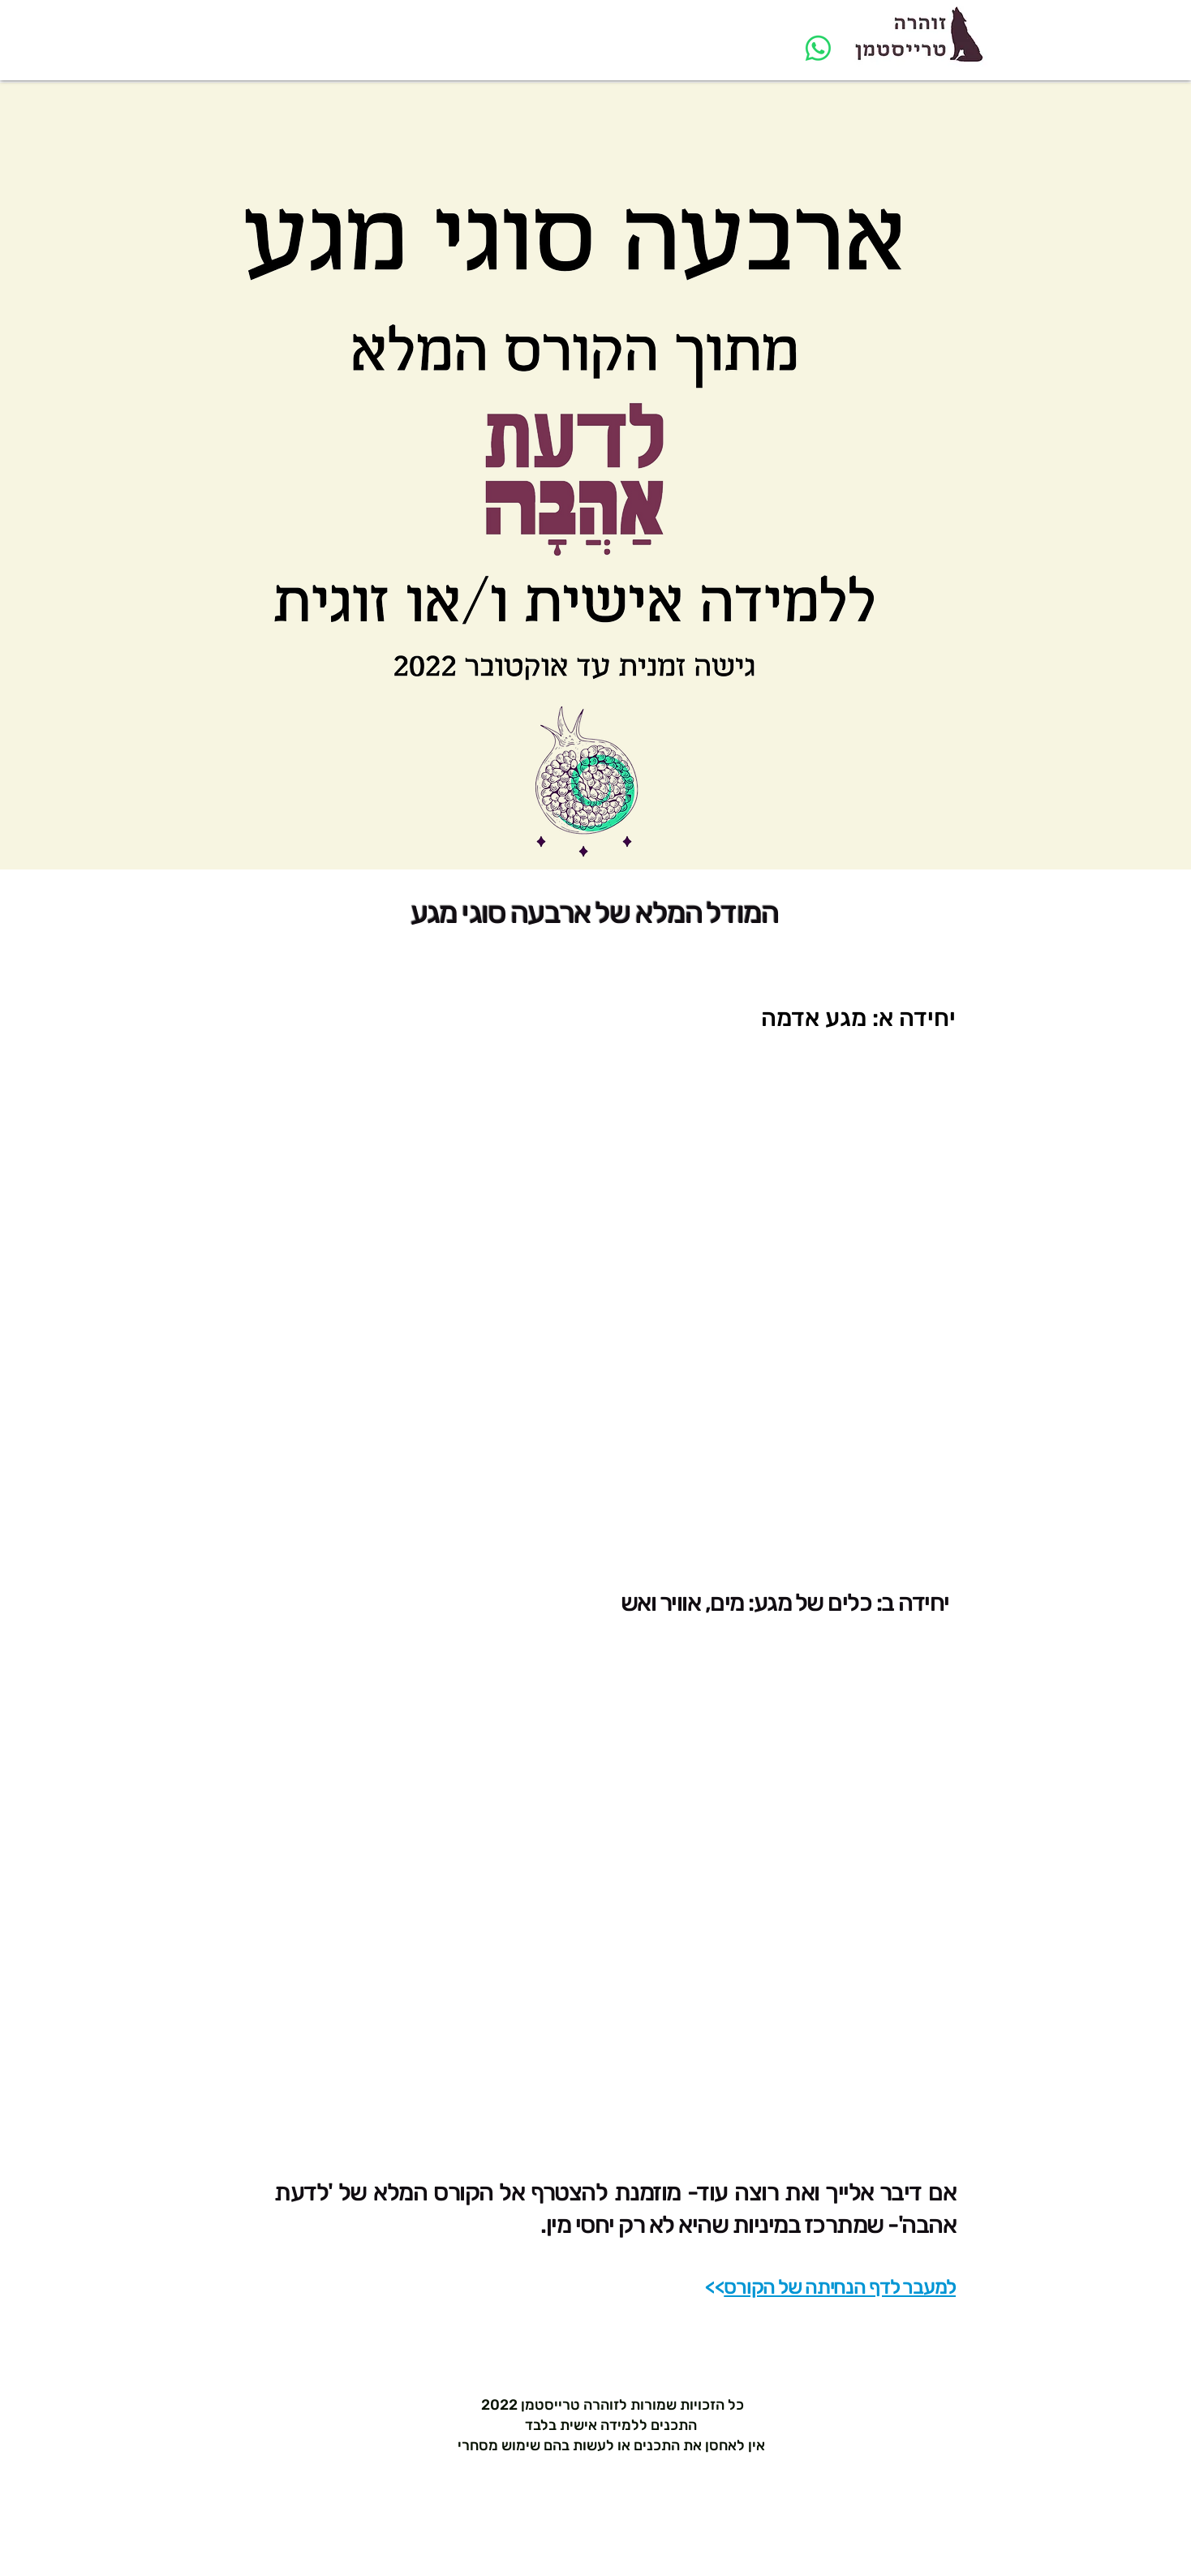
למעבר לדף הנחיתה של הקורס (840, 2287)
